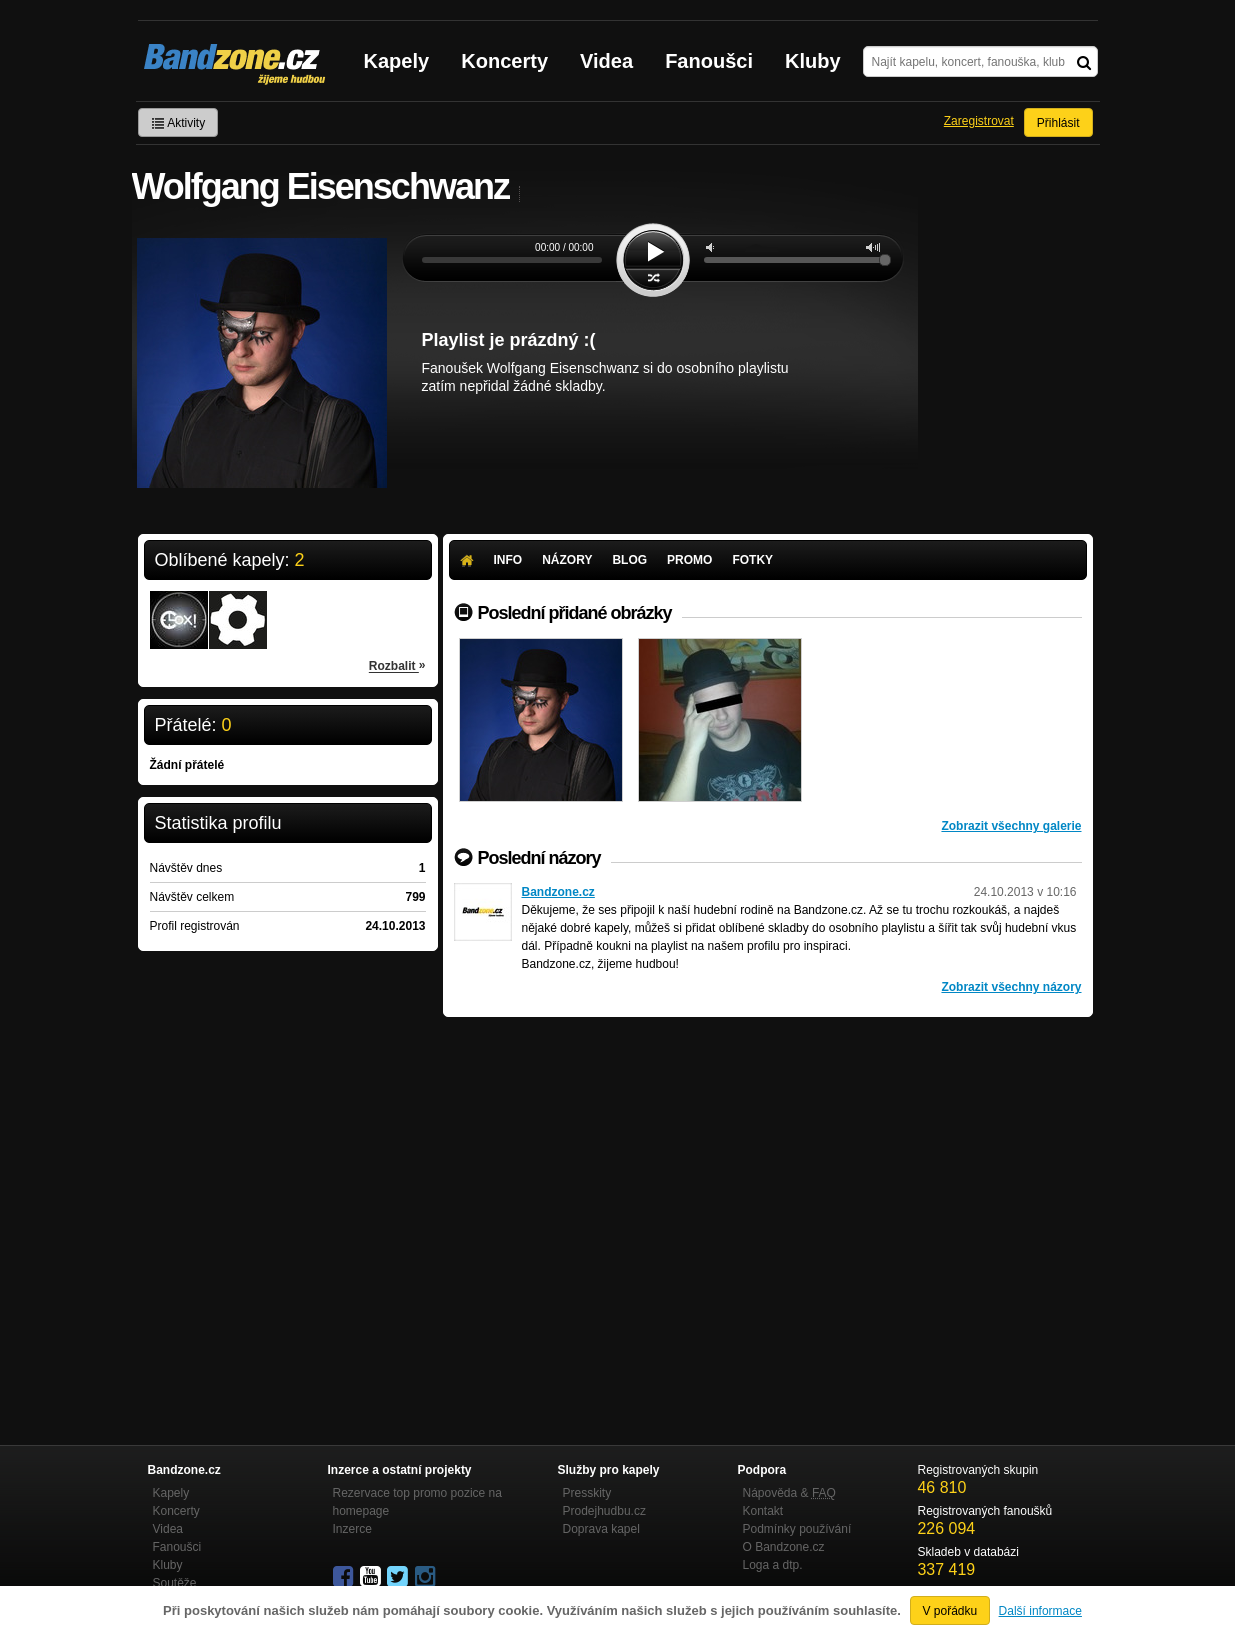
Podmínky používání (797, 1529)
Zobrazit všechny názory (1011, 987)
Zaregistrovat (979, 121)
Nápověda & (789, 1493)
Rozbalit (397, 665)
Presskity (587, 1493)
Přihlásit (1058, 123)
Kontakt (763, 1511)
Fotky (752, 560)
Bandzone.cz (558, 892)
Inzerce (352, 1529)
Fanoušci (709, 61)
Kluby (813, 61)
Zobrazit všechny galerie (1011, 826)
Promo (689, 560)
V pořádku (950, 1611)
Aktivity (178, 123)
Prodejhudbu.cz (604, 1511)
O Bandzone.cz (784, 1547)
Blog (629, 560)
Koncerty (504, 61)
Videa (606, 61)
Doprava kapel (601, 1529)
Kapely (397, 61)
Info (508, 560)
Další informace (1040, 1611)
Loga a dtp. (773, 1565)
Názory (567, 560)
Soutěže (175, 1583)
